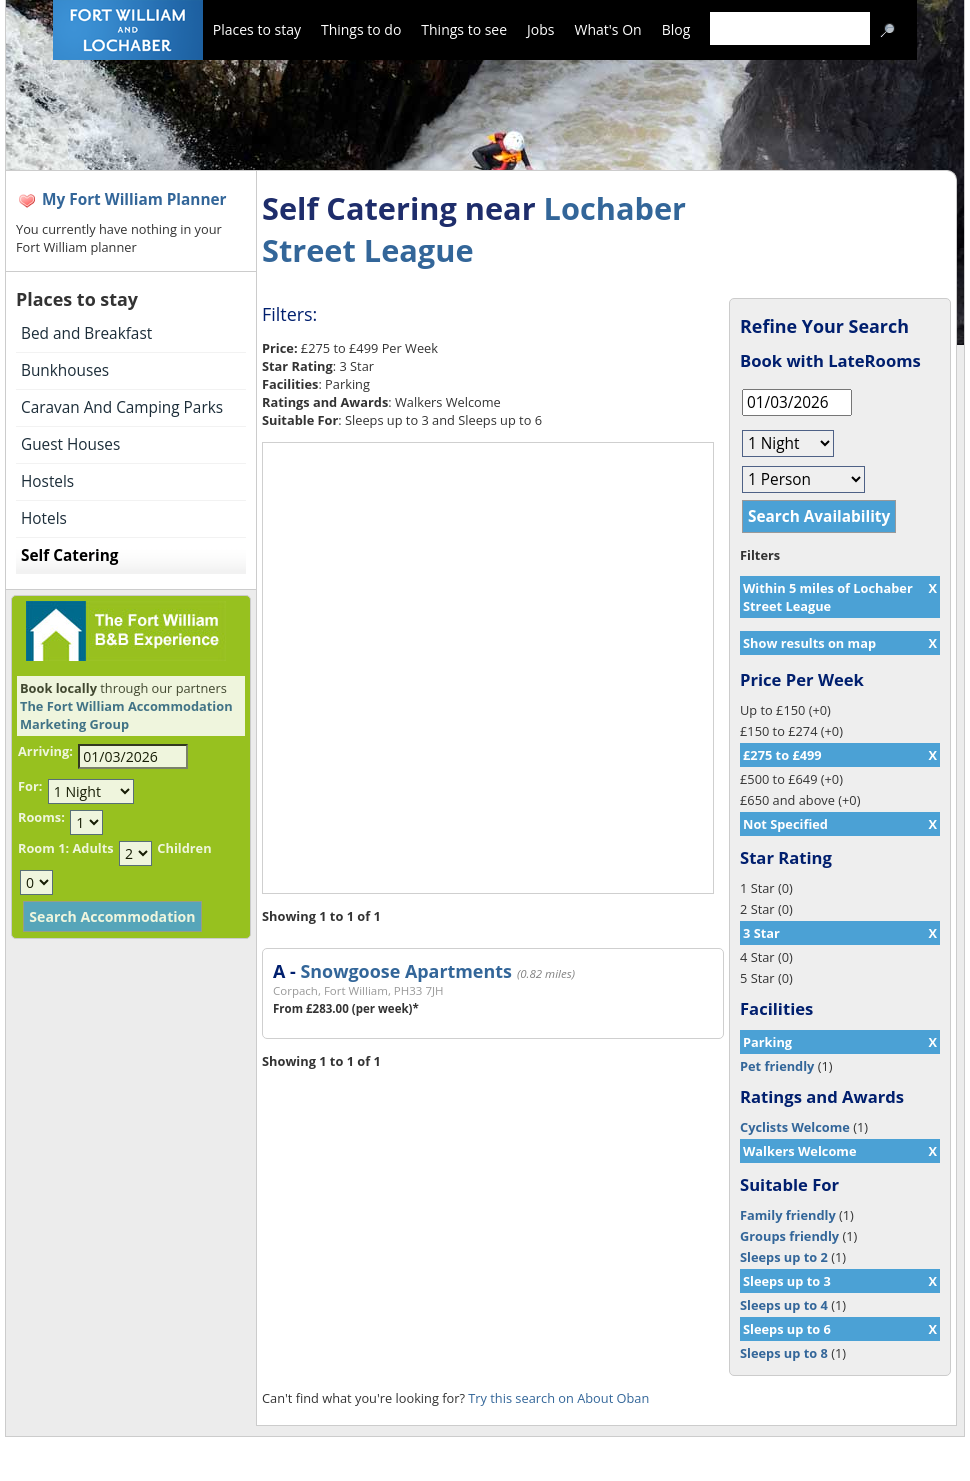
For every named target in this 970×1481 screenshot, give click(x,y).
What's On (608, 29)
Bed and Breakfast (86, 333)
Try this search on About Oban (558, 1398)
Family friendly (788, 1215)
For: (30, 786)
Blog (676, 29)
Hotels (44, 518)
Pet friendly (777, 1066)
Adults (92, 848)
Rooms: (41, 817)
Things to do (361, 29)
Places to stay (257, 29)
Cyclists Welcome (795, 1127)
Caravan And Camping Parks (122, 407)
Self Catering (69, 555)
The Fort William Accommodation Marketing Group (126, 715)
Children (184, 848)
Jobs (540, 29)
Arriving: (45, 751)
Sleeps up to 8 (784, 1353)
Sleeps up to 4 (784, 1305)
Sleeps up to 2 (784, 1257)
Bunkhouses (65, 370)
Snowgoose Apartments (405, 971)
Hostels (47, 481)
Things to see (464, 29)
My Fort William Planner (134, 199)
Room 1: (43, 848)
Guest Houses (70, 444)
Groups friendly (789, 1236)
